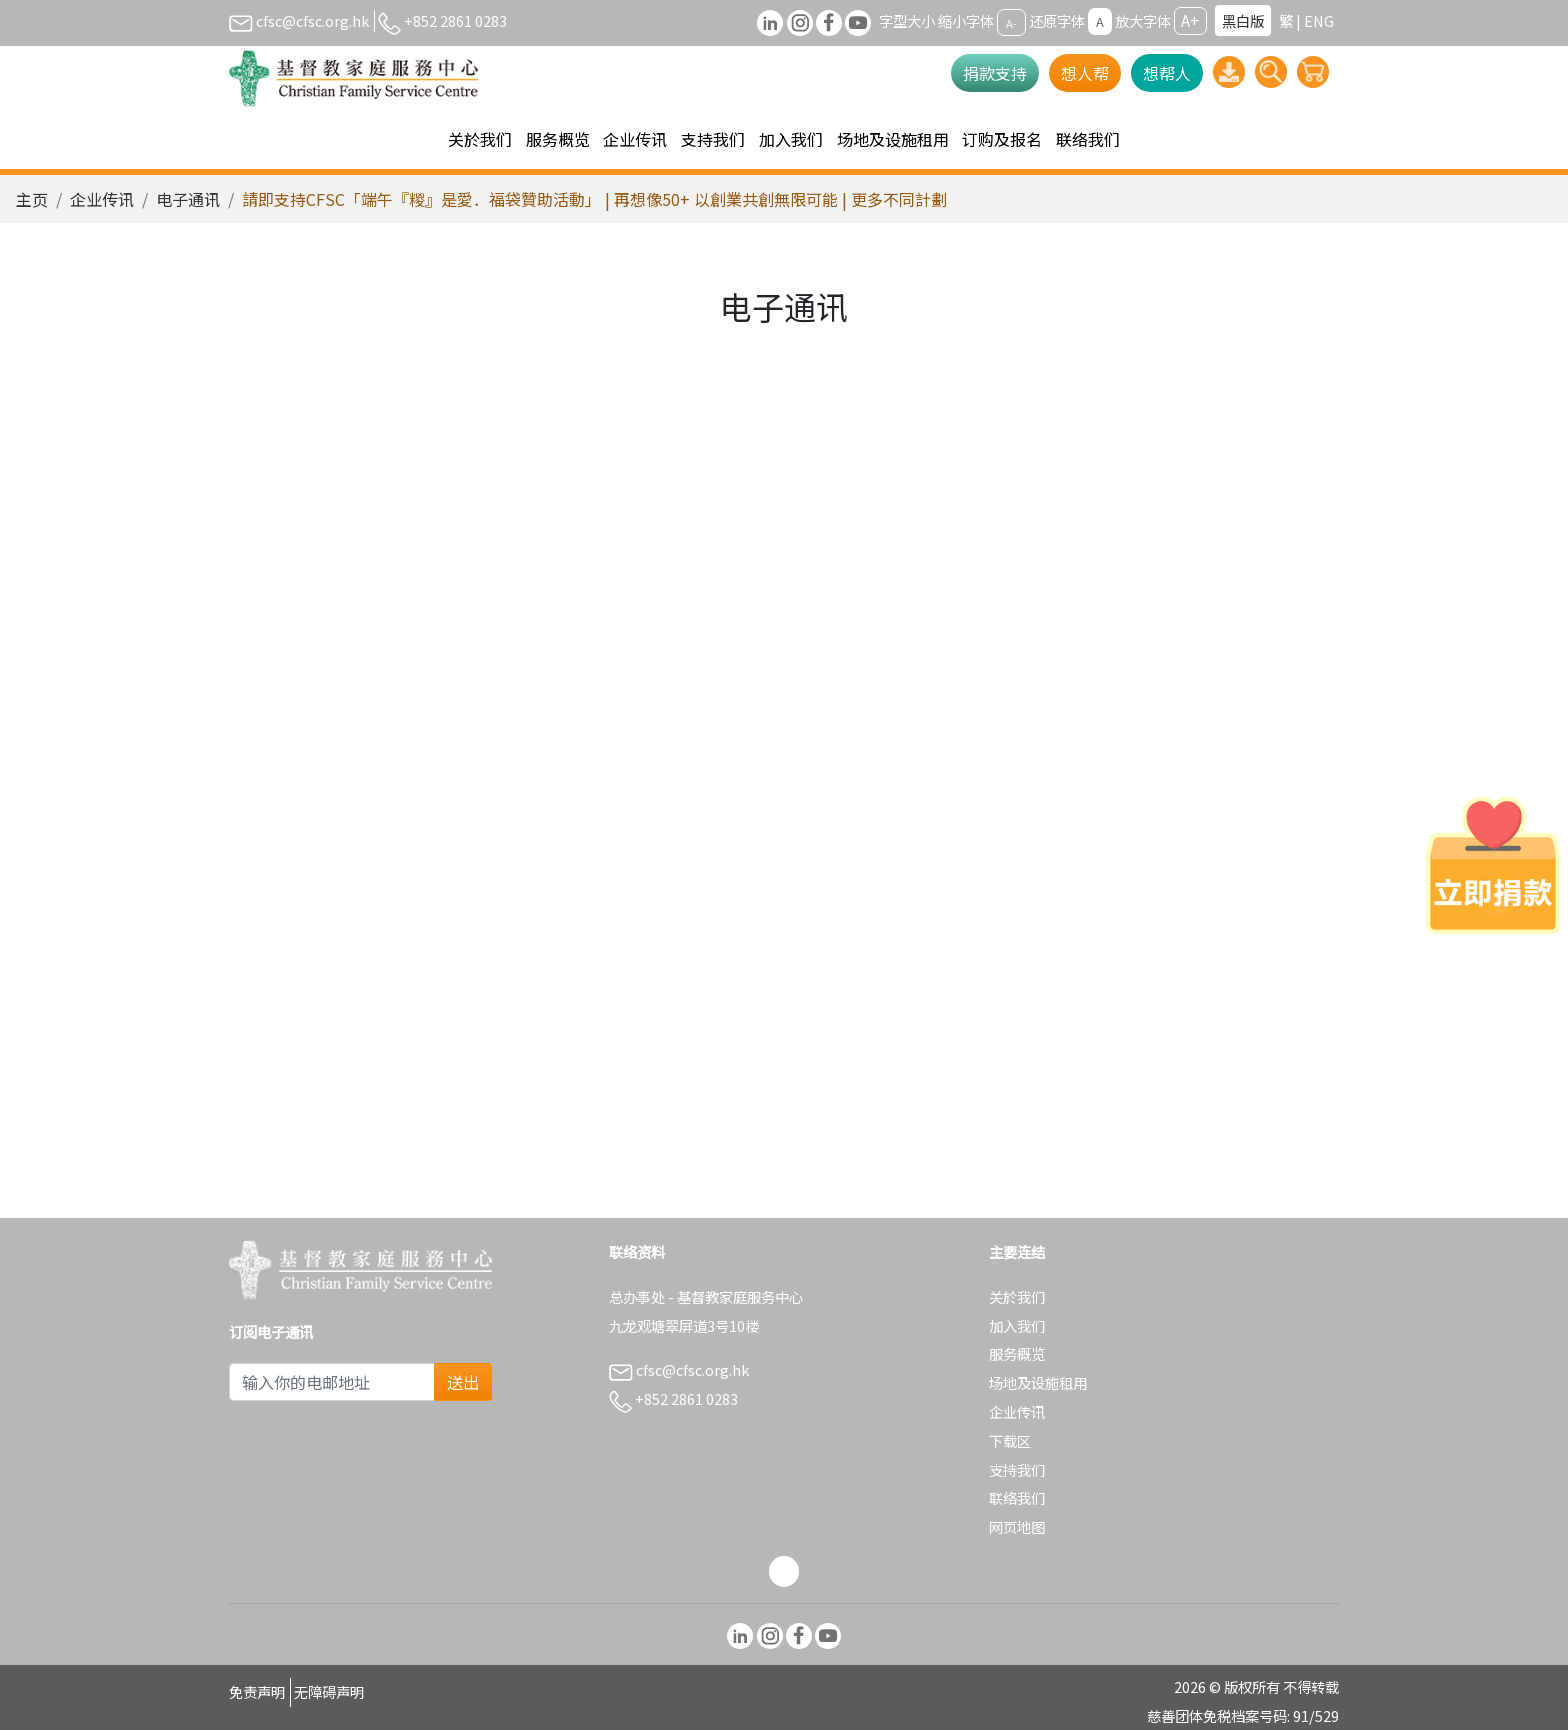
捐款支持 (995, 73)
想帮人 (1167, 73)
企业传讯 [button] (635, 139)
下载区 (1010, 1440)
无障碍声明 (329, 1691)
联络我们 (1088, 139)
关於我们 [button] (480, 139)
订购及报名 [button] (1002, 139)
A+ (1190, 20)
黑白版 (1243, 20)
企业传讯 (102, 199)
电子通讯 (188, 199)
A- (1011, 22)
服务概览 (1017, 1353)
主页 (32, 199)
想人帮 (1085, 73)
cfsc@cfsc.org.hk (299, 20)
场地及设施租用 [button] (893, 139)
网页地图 (1017, 1526)
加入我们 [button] (791, 139)
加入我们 (1017, 1325)
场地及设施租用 (1038, 1382)
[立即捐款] (1493, 865)
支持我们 (1017, 1469)
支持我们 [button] (713, 139)
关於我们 (1017, 1296)
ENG (1319, 20)
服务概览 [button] (558, 139)
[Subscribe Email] (332, 1382)
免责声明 (257, 1691)
